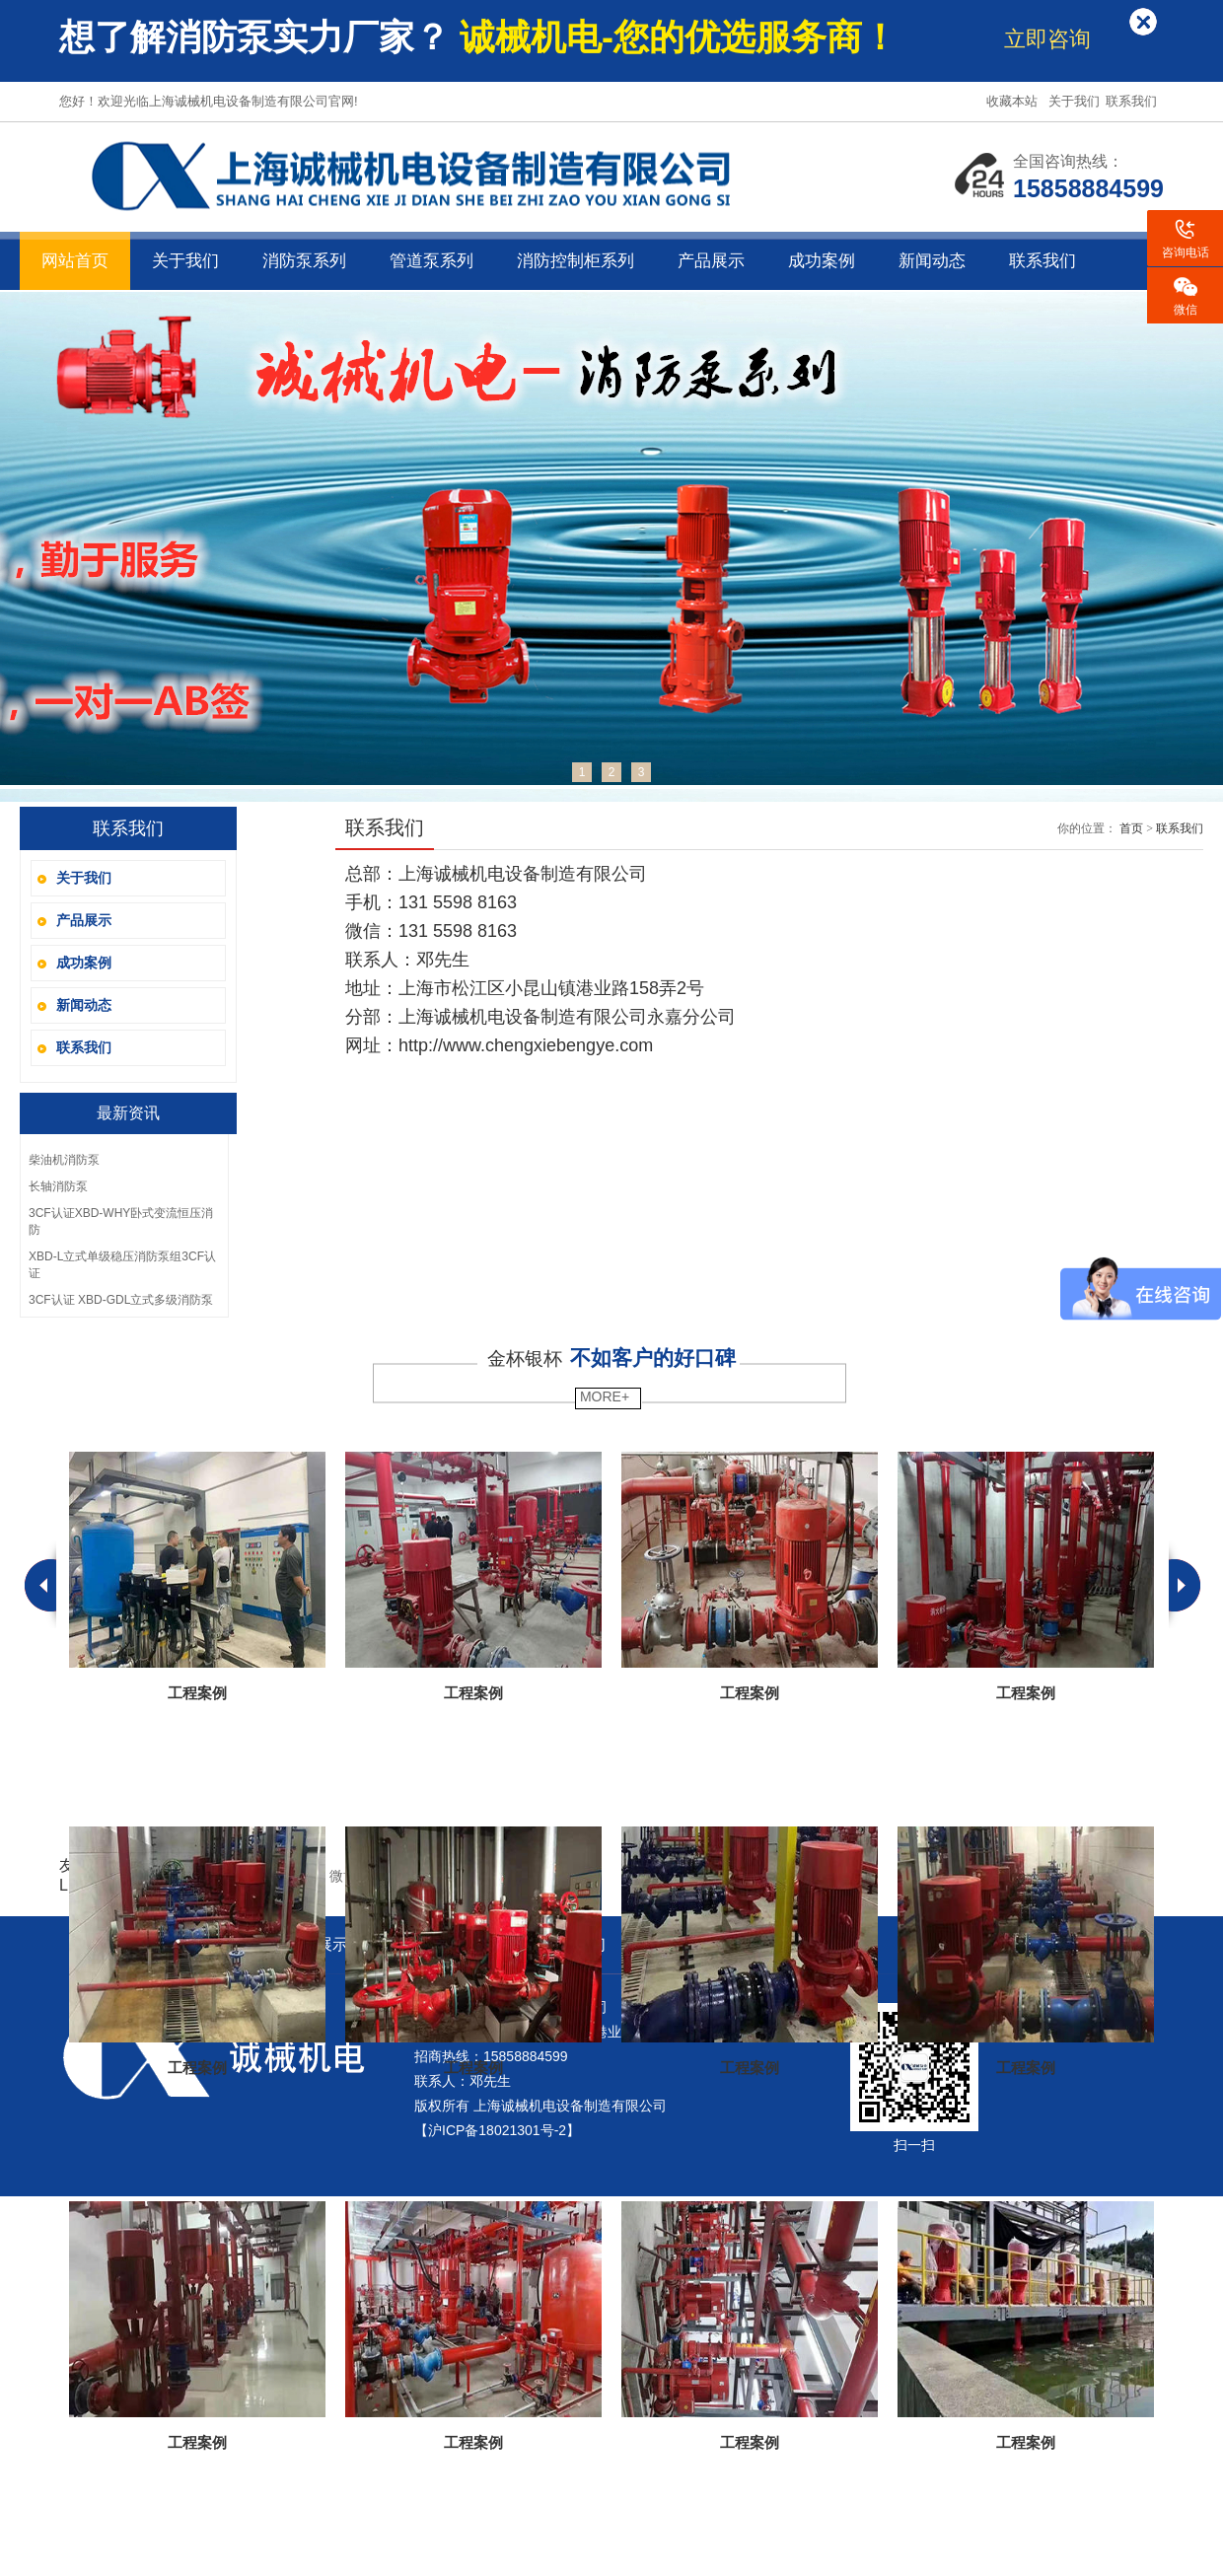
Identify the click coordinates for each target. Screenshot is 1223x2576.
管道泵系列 (431, 260)
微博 (343, 1876)
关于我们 (1076, 101)
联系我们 (1133, 101)
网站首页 (74, 260)
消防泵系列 (304, 260)
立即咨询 (1047, 39)
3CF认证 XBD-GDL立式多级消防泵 (121, 1300)
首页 (1131, 828)
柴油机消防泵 (64, 1160)
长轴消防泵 (58, 1186)
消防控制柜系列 (575, 260)
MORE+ (602, 1396)
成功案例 (821, 260)
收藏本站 (1014, 101)
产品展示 (711, 260)
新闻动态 (932, 260)
